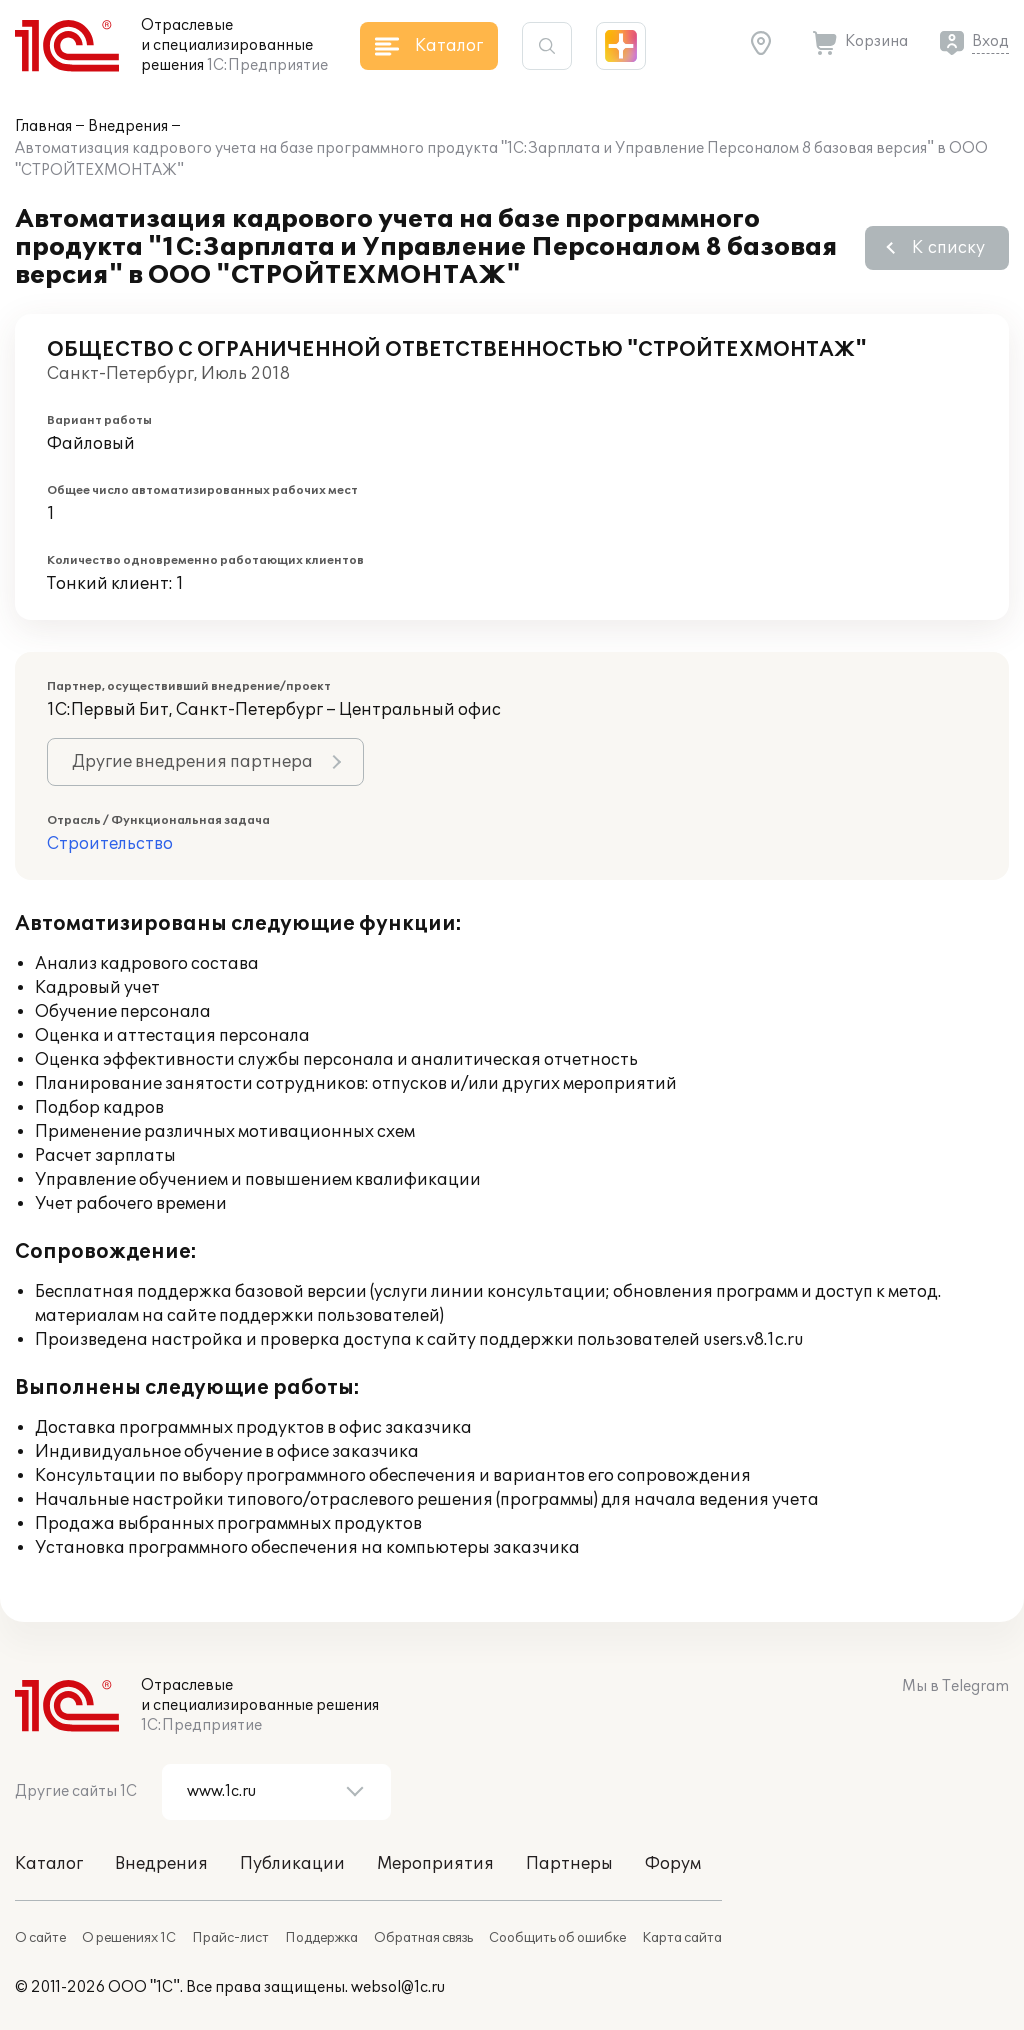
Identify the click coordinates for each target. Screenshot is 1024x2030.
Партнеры (569, 1864)
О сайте (40, 1938)
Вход (990, 41)
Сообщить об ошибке (557, 1938)
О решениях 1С (129, 1938)
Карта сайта (682, 1938)
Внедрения (128, 126)
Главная (43, 126)
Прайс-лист (230, 1938)
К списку (948, 248)
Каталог (49, 1864)
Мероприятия (435, 1864)
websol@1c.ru (398, 1987)
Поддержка (321, 1938)
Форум (673, 1864)
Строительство (110, 844)
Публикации (292, 1864)
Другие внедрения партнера (192, 762)
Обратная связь (423, 1938)
